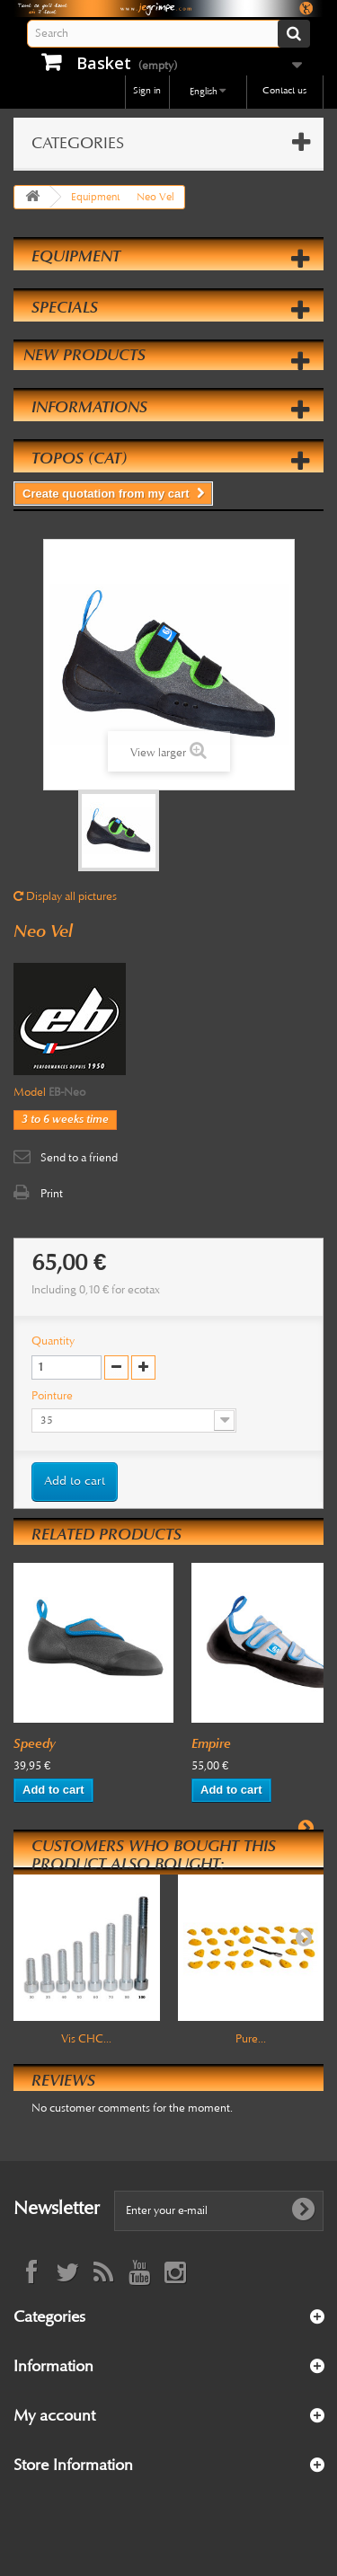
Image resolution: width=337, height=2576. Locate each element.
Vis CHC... (86, 2039)
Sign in (147, 90)
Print (51, 1194)
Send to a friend (79, 1158)
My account (54, 2415)
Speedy (34, 1743)
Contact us (284, 90)
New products (84, 355)
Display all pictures (65, 896)
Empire (211, 1743)
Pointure (53, 1396)
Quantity (53, 1341)
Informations (89, 407)
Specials (64, 307)
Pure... (250, 2039)
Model (29, 1092)
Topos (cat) (79, 458)
